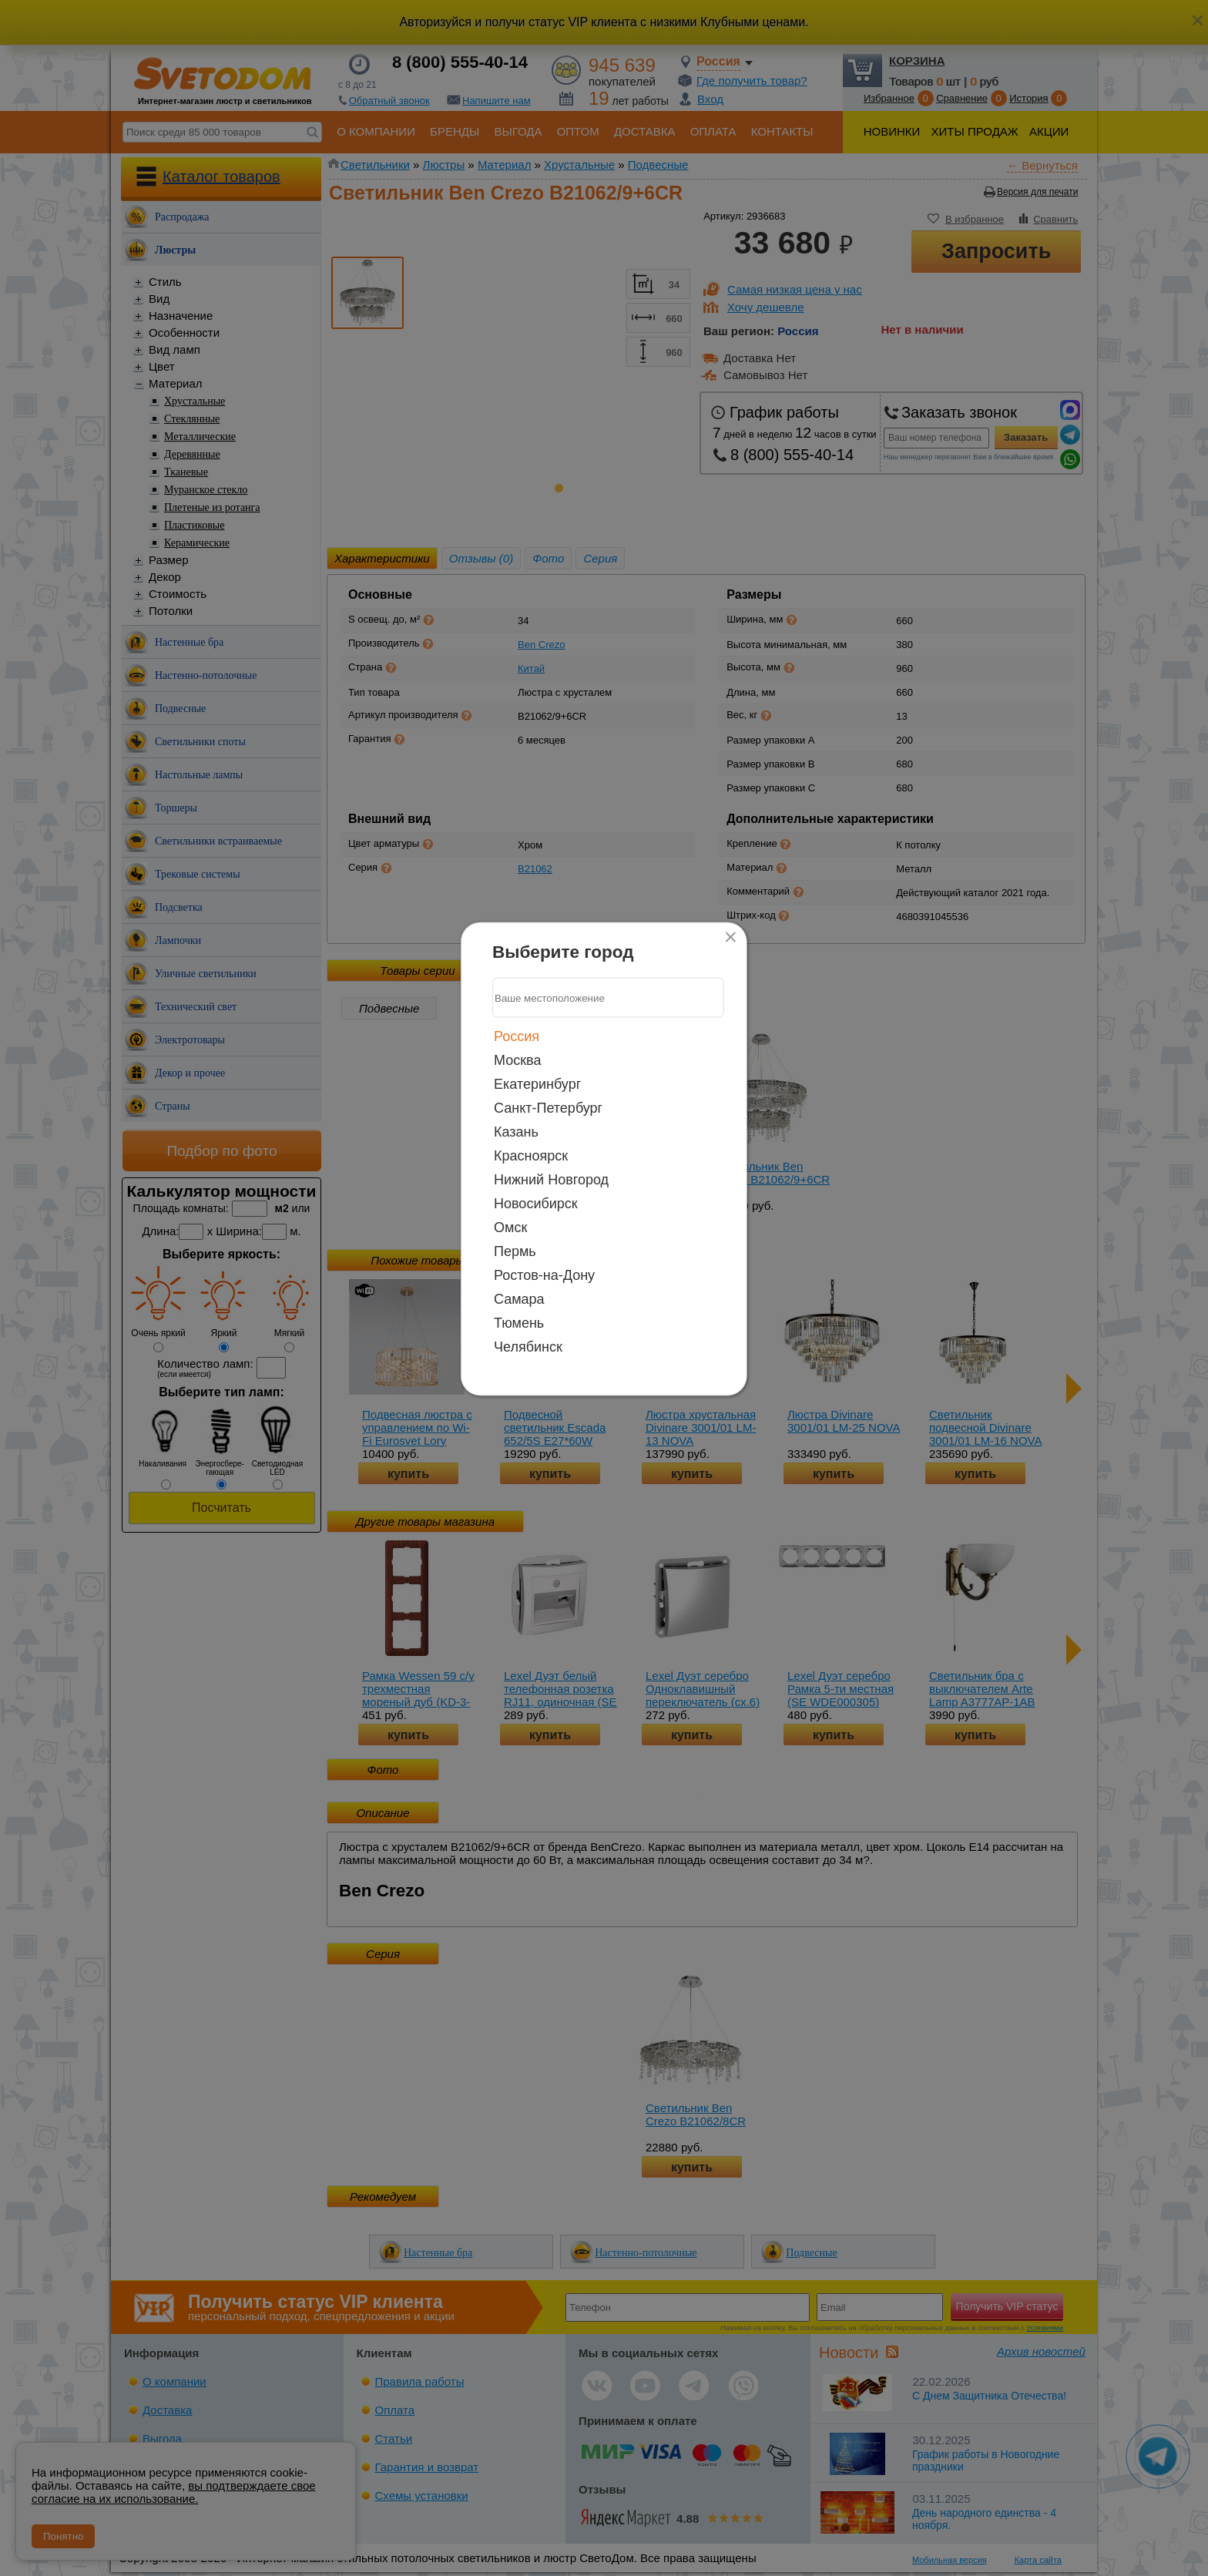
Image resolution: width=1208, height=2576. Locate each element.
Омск (510, 1227)
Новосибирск (536, 1203)
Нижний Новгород (551, 1179)
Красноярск (531, 1156)
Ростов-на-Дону (544, 1275)
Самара (519, 1299)
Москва (517, 1060)
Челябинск (528, 1347)
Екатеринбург (537, 1084)
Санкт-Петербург (548, 1108)
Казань (516, 1132)
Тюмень (519, 1323)
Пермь (515, 1251)
